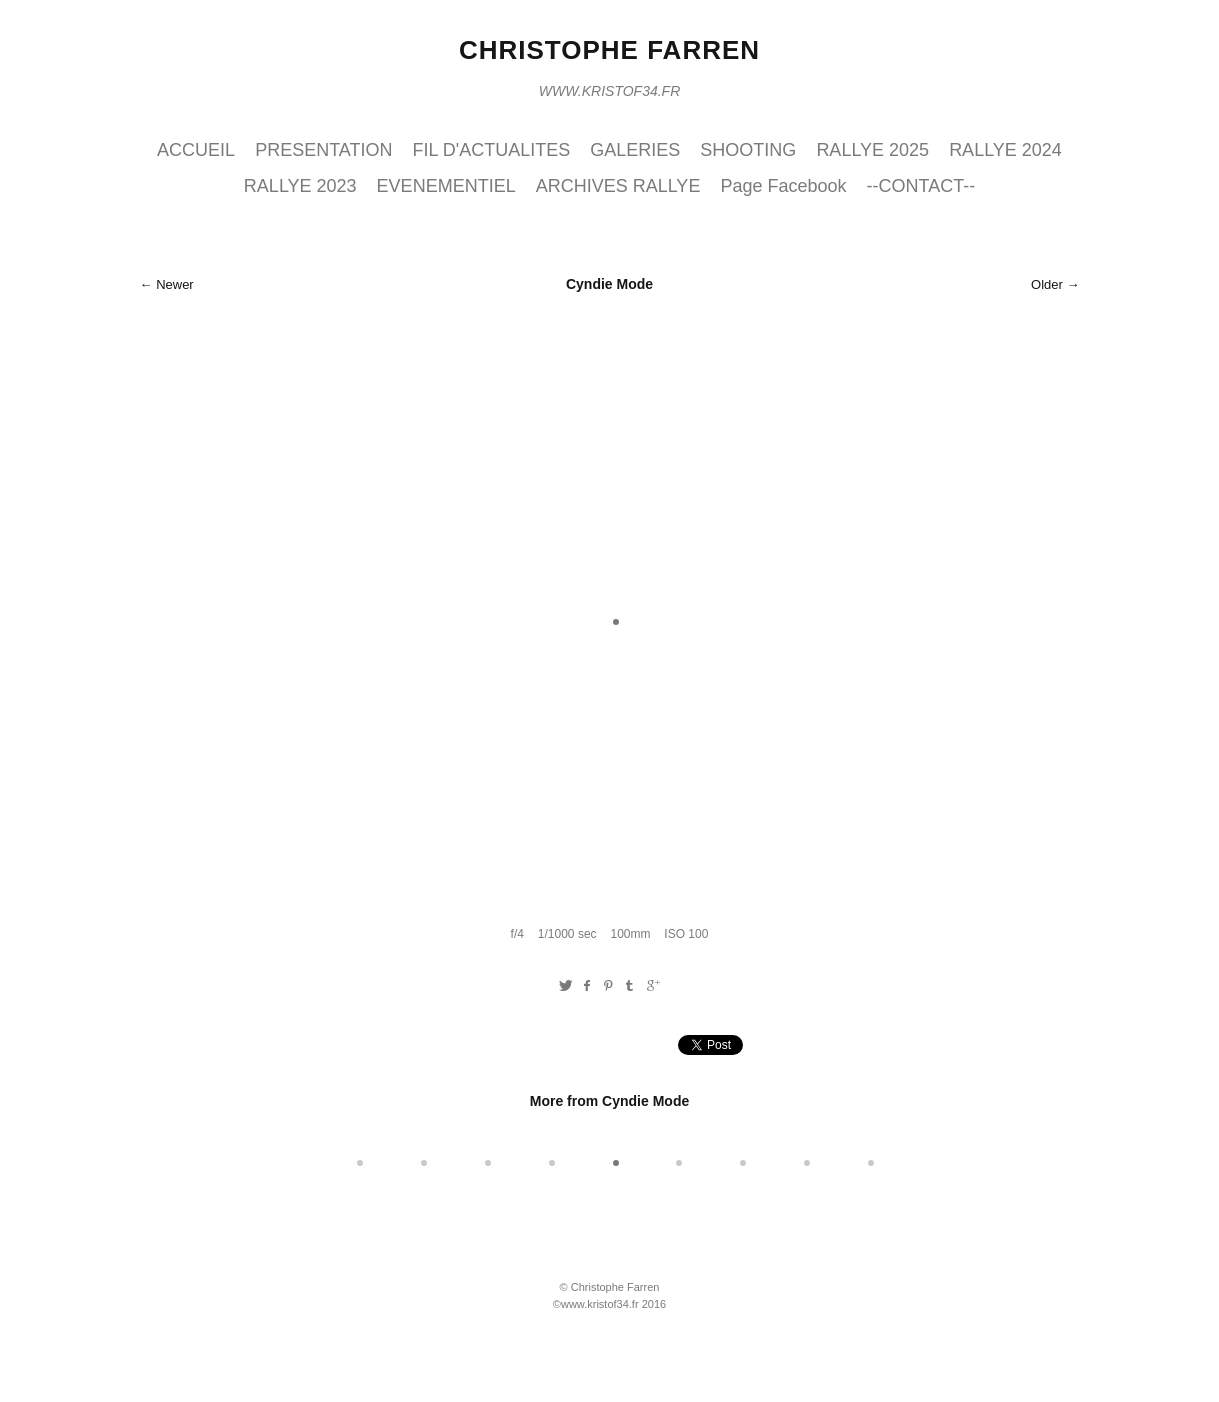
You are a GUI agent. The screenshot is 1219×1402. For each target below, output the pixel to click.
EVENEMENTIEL (446, 186)
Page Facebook (783, 186)
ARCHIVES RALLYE (618, 186)
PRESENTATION (323, 150)
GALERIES (635, 150)
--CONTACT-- (920, 186)
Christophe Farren (609, 50)
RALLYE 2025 (872, 150)
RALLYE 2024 (1005, 150)
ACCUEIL (196, 150)
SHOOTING (748, 150)
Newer (175, 284)
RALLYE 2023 (300, 186)
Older (1047, 284)
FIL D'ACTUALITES (492, 150)
